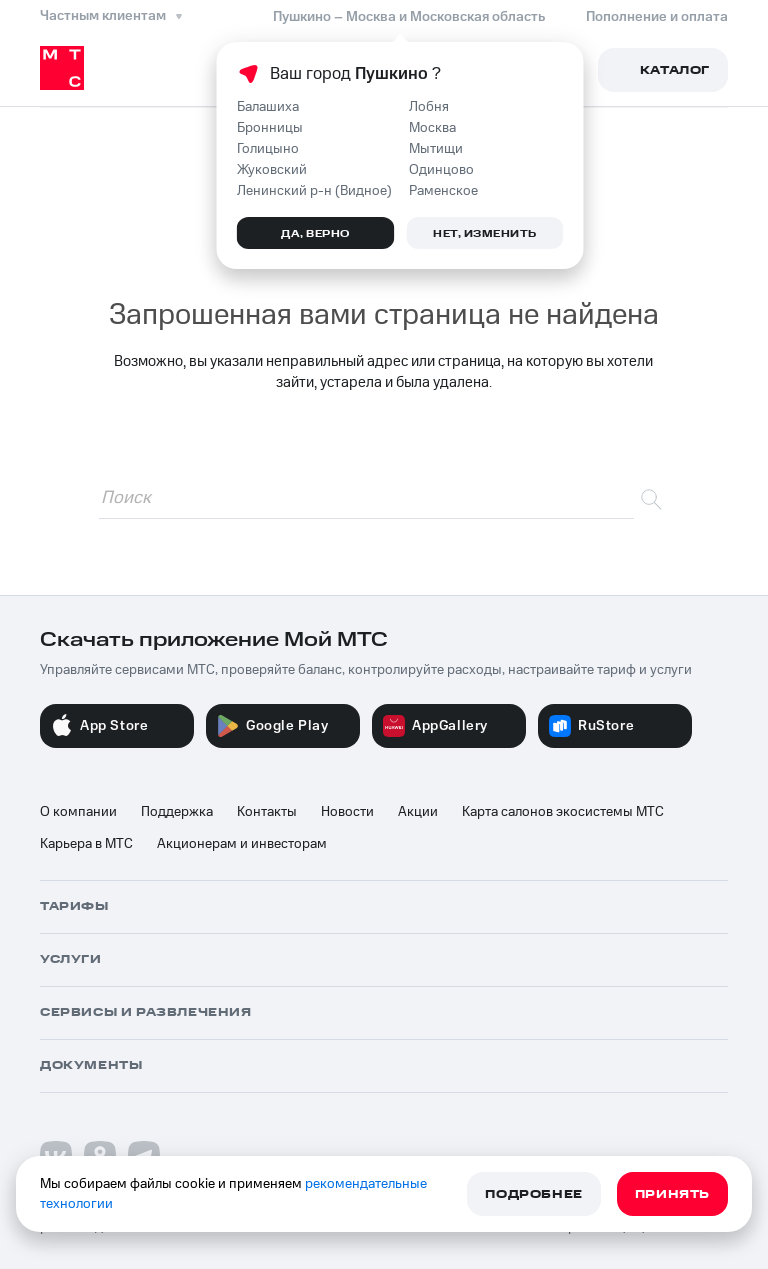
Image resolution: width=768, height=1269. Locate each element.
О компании (78, 812)
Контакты (267, 812)
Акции (418, 812)
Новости (347, 812)
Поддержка (177, 812)
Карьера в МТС (86, 844)
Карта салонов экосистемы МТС (563, 812)
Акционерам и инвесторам (242, 844)
